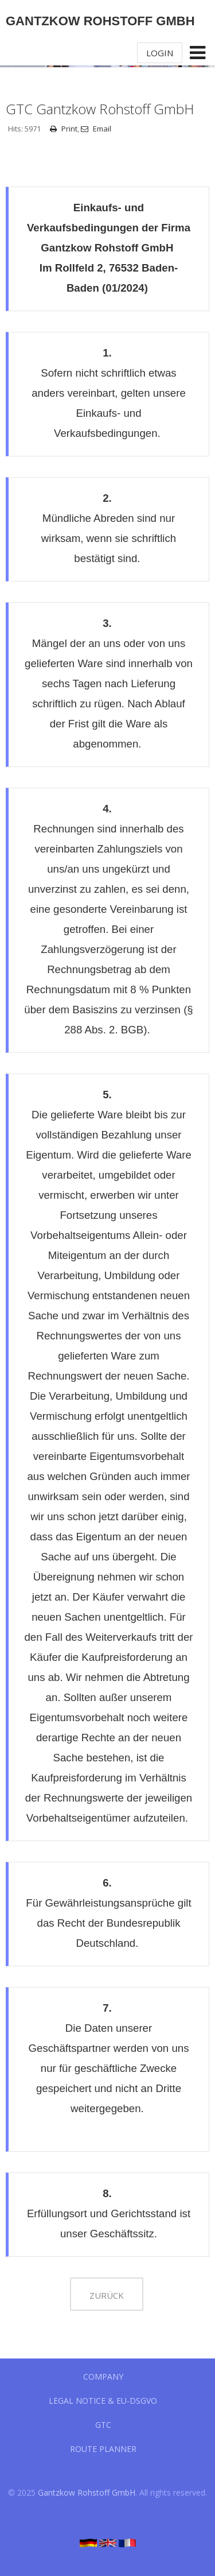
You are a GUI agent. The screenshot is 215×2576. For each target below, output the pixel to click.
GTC (103, 2424)
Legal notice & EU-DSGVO (103, 2400)
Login (159, 53)
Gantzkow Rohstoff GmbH (86, 2492)
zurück (106, 2295)
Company (103, 2376)
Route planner (103, 2448)
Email (96, 128)
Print (63, 128)
